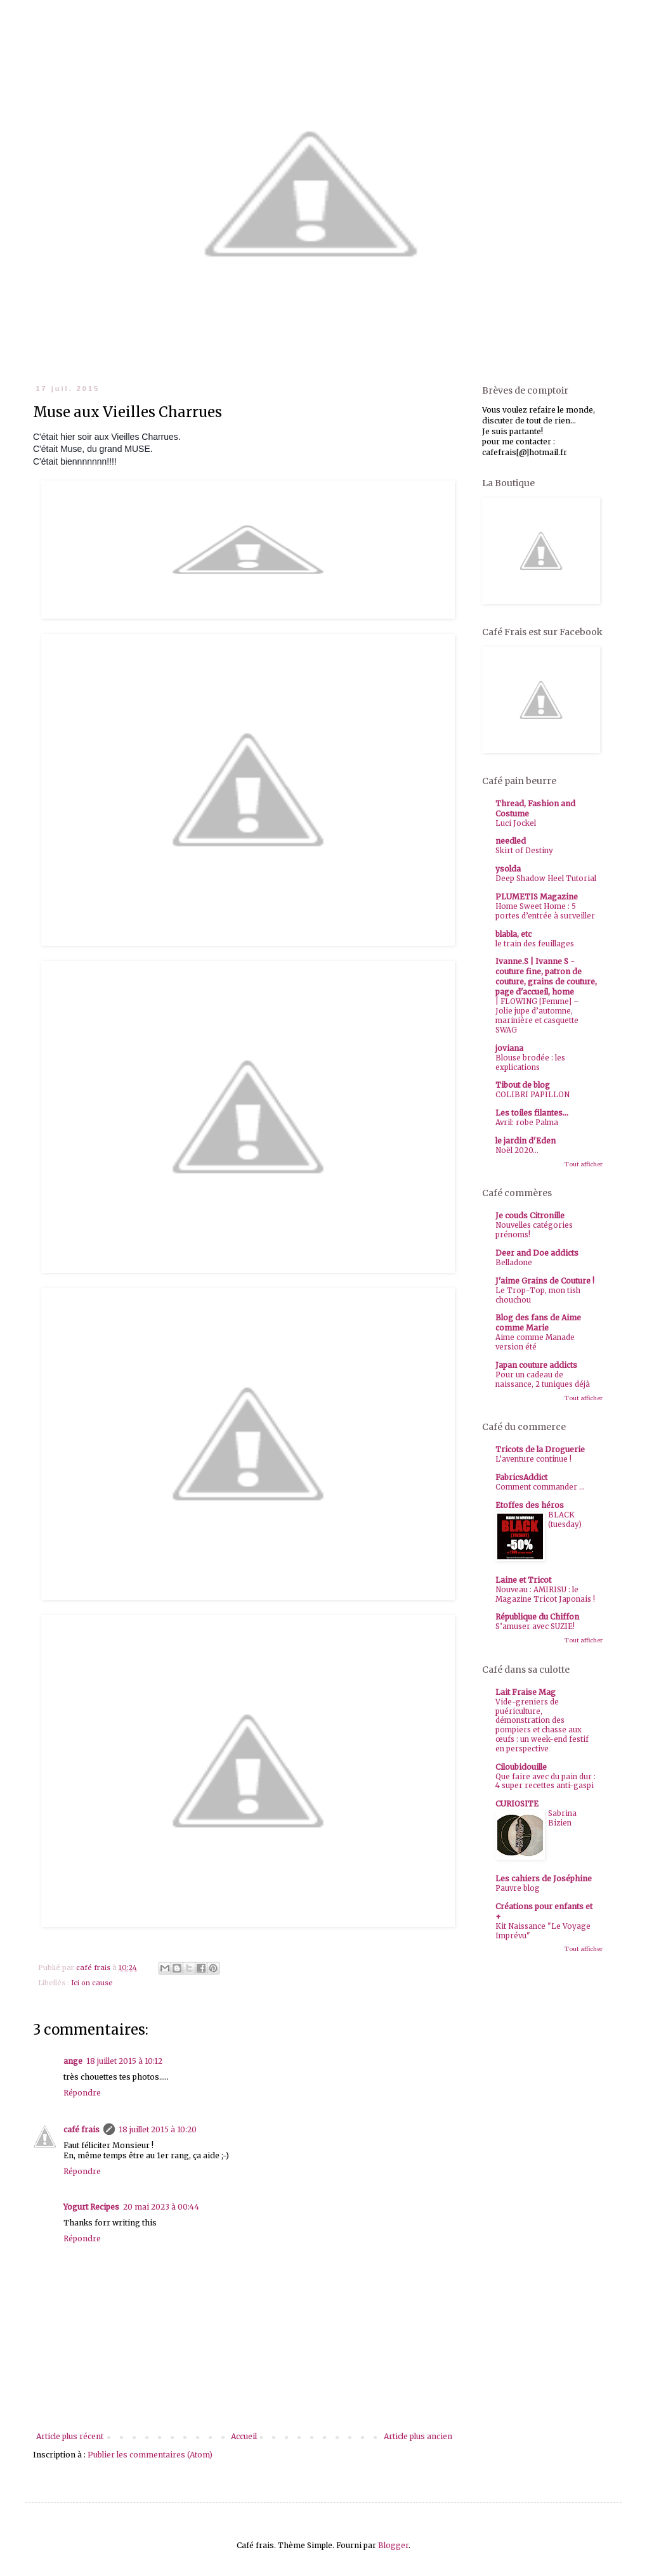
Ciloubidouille (521, 1767)
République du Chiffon (537, 1616)
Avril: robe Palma (526, 1122)
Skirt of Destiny (524, 850)
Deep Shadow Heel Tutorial (545, 878)
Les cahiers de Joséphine (543, 1878)
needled (510, 841)
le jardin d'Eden (525, 1140)
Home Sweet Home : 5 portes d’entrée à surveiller (545, 911)
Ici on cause (92, 1982)
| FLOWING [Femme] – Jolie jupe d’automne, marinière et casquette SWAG (537, 1015)
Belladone (513, 1262)
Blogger (393, 2545)
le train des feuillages (534, 943)
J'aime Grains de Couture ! (544, 1280)
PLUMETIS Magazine (536, 896)
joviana (509, 1048)
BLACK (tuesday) (565, 1519)
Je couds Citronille (530, 1215)
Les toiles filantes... (531, 1112)
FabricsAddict (521, 1477)
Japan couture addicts (536, 1365)
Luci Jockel (515, 823)
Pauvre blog (517, 1888)
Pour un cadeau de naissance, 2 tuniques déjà (542, 1379)
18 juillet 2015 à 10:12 (124, 2061)
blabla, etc (513, 934)
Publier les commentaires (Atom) (150, 2454)
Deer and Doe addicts (536, 1253)
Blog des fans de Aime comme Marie (538, 1322)
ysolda (508, 868)
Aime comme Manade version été (535, 1342)
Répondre (82, 2092)
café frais (81, 2129)
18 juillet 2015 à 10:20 (158, 2129)
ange (72, 2061)
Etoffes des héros (529, 1505)
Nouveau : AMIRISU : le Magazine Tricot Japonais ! (545, 1594)
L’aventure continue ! (533, 1459)
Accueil (244, 2436)
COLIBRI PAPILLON (532, 1094)
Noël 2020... (517, 1150)
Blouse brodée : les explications (530, 1062)
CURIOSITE (517, 1803)
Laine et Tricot (523, 1580)
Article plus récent (69, 2436)
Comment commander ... (540, 1487)
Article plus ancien (418, 2436)
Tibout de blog (522, 1085)
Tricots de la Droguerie (540, 1449)
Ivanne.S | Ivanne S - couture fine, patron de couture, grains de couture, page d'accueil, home (546, 976)
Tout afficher (584, 1164)
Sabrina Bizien (562, 1818)
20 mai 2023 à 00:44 (161, 2207)
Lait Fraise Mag (525, 1692)
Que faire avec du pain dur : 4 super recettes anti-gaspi (545, 1781)
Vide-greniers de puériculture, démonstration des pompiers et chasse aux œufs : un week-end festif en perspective (542, 1725)
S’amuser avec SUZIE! (535, 1626)
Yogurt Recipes (91, 2207)
